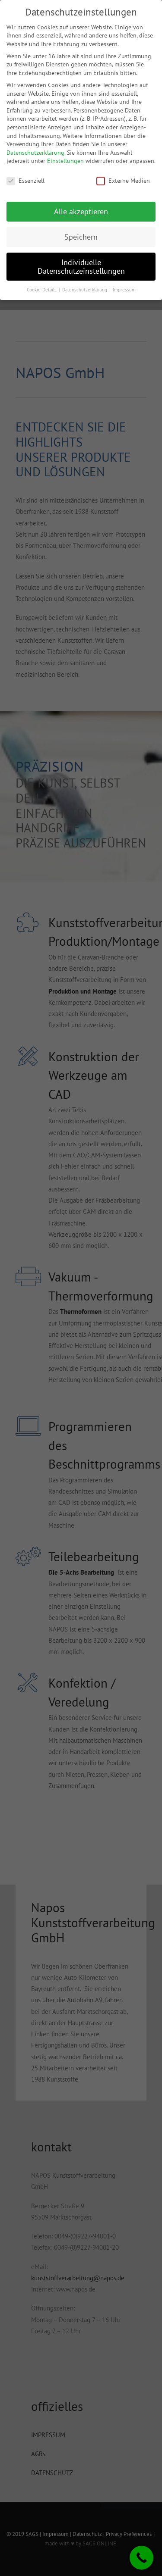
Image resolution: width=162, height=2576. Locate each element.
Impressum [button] (124, 290)
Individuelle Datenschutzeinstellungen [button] (81, 266)
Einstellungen (65, 161)
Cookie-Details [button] (42, 290)
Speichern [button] (81, 237)
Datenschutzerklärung (35, 152)
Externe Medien (123, 181)
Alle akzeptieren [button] (81, 211)
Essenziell (25, 181)
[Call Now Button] (141, 2558)
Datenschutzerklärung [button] (85, 290)
